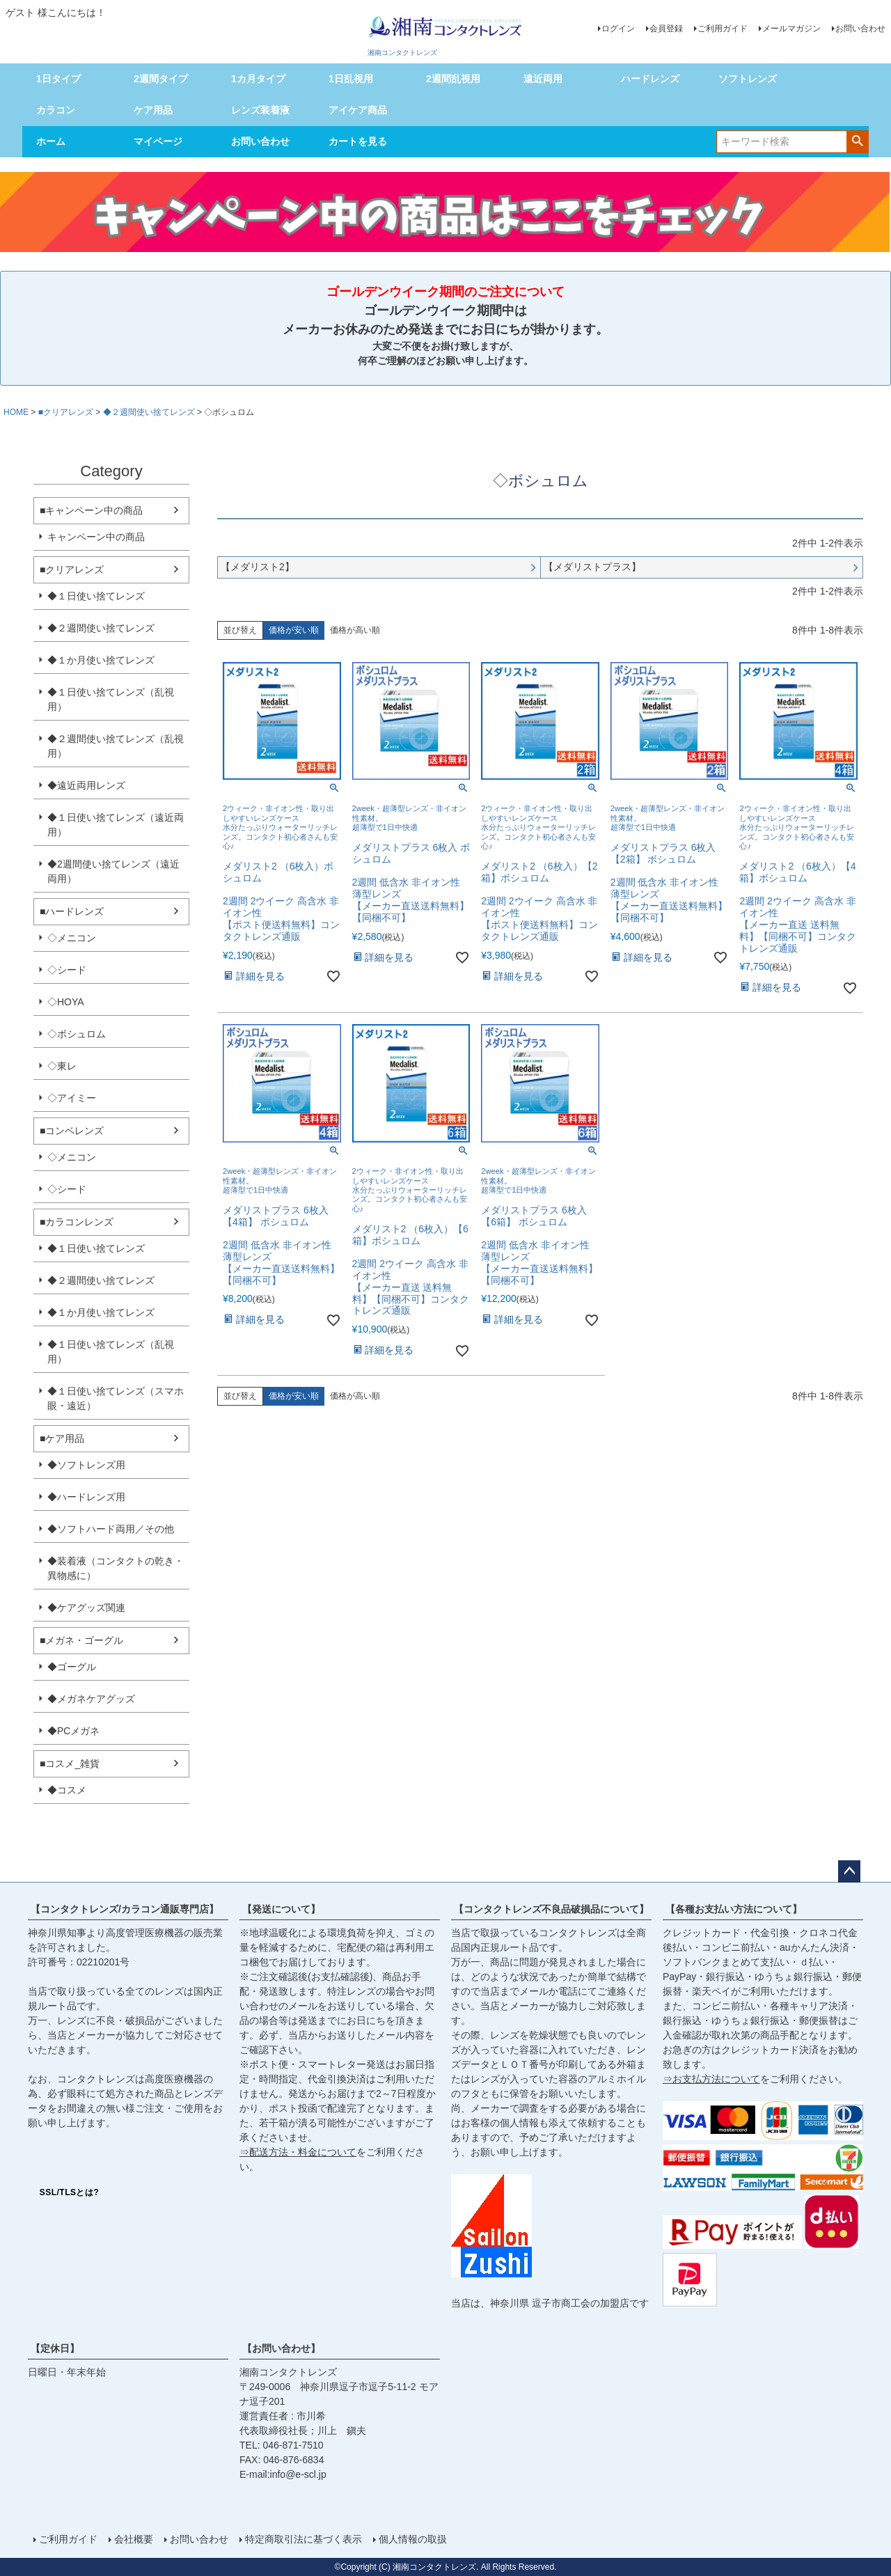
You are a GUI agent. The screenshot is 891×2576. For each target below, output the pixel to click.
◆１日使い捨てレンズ (96, 596)
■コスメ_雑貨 (70, 1763)
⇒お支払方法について (711, 2078)
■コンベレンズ (72, 1130)
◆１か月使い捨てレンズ (101, 660)
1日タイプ (58, 78)
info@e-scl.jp (298, 2474)
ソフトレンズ (747, 78)
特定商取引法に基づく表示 (303, 2539)
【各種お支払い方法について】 (733, 1909)
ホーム (50, 141)
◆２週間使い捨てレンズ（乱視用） (115, 746)
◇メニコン (71, 937)
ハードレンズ (650, 78)
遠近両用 (542, 78)
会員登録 (666, 28)
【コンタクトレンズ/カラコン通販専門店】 (125, 1909)
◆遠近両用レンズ (86, 785)
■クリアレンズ (65, 412)
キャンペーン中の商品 (96, 536)
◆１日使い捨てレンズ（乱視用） (110, 699)
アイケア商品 (358, 110)
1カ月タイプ (258, 78)
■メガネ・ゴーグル (81, 1640)
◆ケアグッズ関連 (86, 1607)
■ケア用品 (62, 1438)
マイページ (158, 141)
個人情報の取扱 (413, 2539)
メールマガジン (791, 28)
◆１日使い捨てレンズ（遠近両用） (115, 825)
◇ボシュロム (76, 1033)
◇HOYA (65, 1001)
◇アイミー (71, 1098)
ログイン (618, 28)
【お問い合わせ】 (281, 2348)
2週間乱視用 (453, 78)
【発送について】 (281, 1909)
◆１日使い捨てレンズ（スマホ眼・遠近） (115, 1398)
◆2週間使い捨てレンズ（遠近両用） (113, 871)
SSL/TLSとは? (70, 2192)
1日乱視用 (351, 78)
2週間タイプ (161, 78)
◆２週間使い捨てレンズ (149, 412)
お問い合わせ (860, 28)
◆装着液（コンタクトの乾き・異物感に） (115, 1568)
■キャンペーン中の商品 (91, 510)
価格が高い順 (355, 630)
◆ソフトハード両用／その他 (110, 1528)
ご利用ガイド (722, 28)
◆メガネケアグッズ (91, 1698)
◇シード (66, 969)
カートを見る (358, 141)
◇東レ (62, 1065)
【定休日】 (55, 2348)
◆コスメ (66, 1790)
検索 (857, 140)
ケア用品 (153, 110)
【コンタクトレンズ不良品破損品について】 (551, 1909)
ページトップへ (849, 1871)
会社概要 (133, 2539)
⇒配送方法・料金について (297, 2152)
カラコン (55, 110)
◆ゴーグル (71, 1666)
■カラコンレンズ (76, 1221)
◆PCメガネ (73, 1730)
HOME (16, 412)
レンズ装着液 (260, 110)
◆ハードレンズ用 (86, 1496)
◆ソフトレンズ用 (86, 1464)
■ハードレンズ (72, 911)
